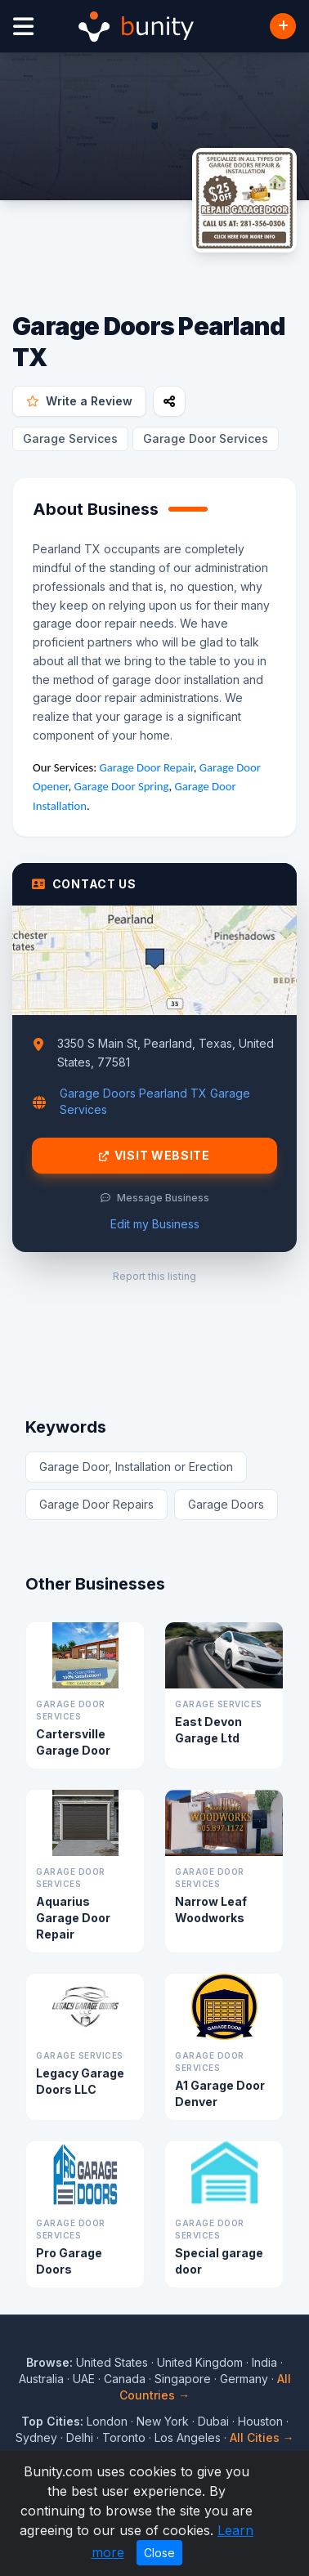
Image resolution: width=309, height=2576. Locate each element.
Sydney (36, 2437)
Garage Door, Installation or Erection (136, 1467)
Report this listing (154, 1276)
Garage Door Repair (147, 767)
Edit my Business (154, 1224)
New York (163, 2421)
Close (159, 2553)
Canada (125, 2379)
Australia (41, 2379)
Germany (244, 2379)
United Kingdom (200, 2362)
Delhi (79, 2437)
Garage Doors (226, 1504)
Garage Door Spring (121, 786)
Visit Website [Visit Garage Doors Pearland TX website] (154, 1155)
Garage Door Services (205, 438)
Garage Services (70, 438)
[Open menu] (23, 26)
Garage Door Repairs (96, 1504)
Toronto (124, 2437)
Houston (260, 2421)
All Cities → (262, 2437)
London (107, 2421)
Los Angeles (187, 2437)
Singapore (182, 2379)
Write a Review (79, 401)
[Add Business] (283, 26)
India (264, 2362)
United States (112, 2362)
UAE (84, 2379)
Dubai (213, 2421)
